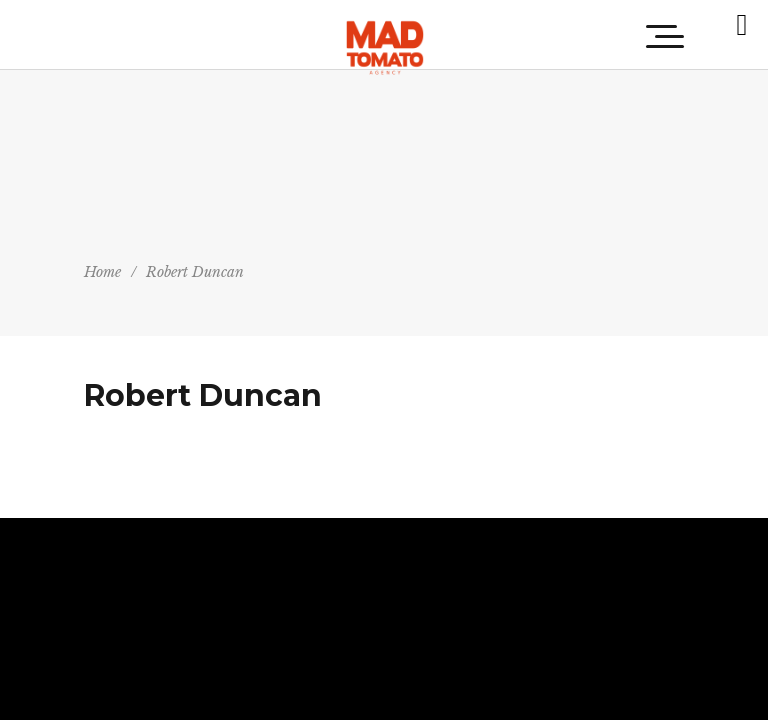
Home (102, 272)
